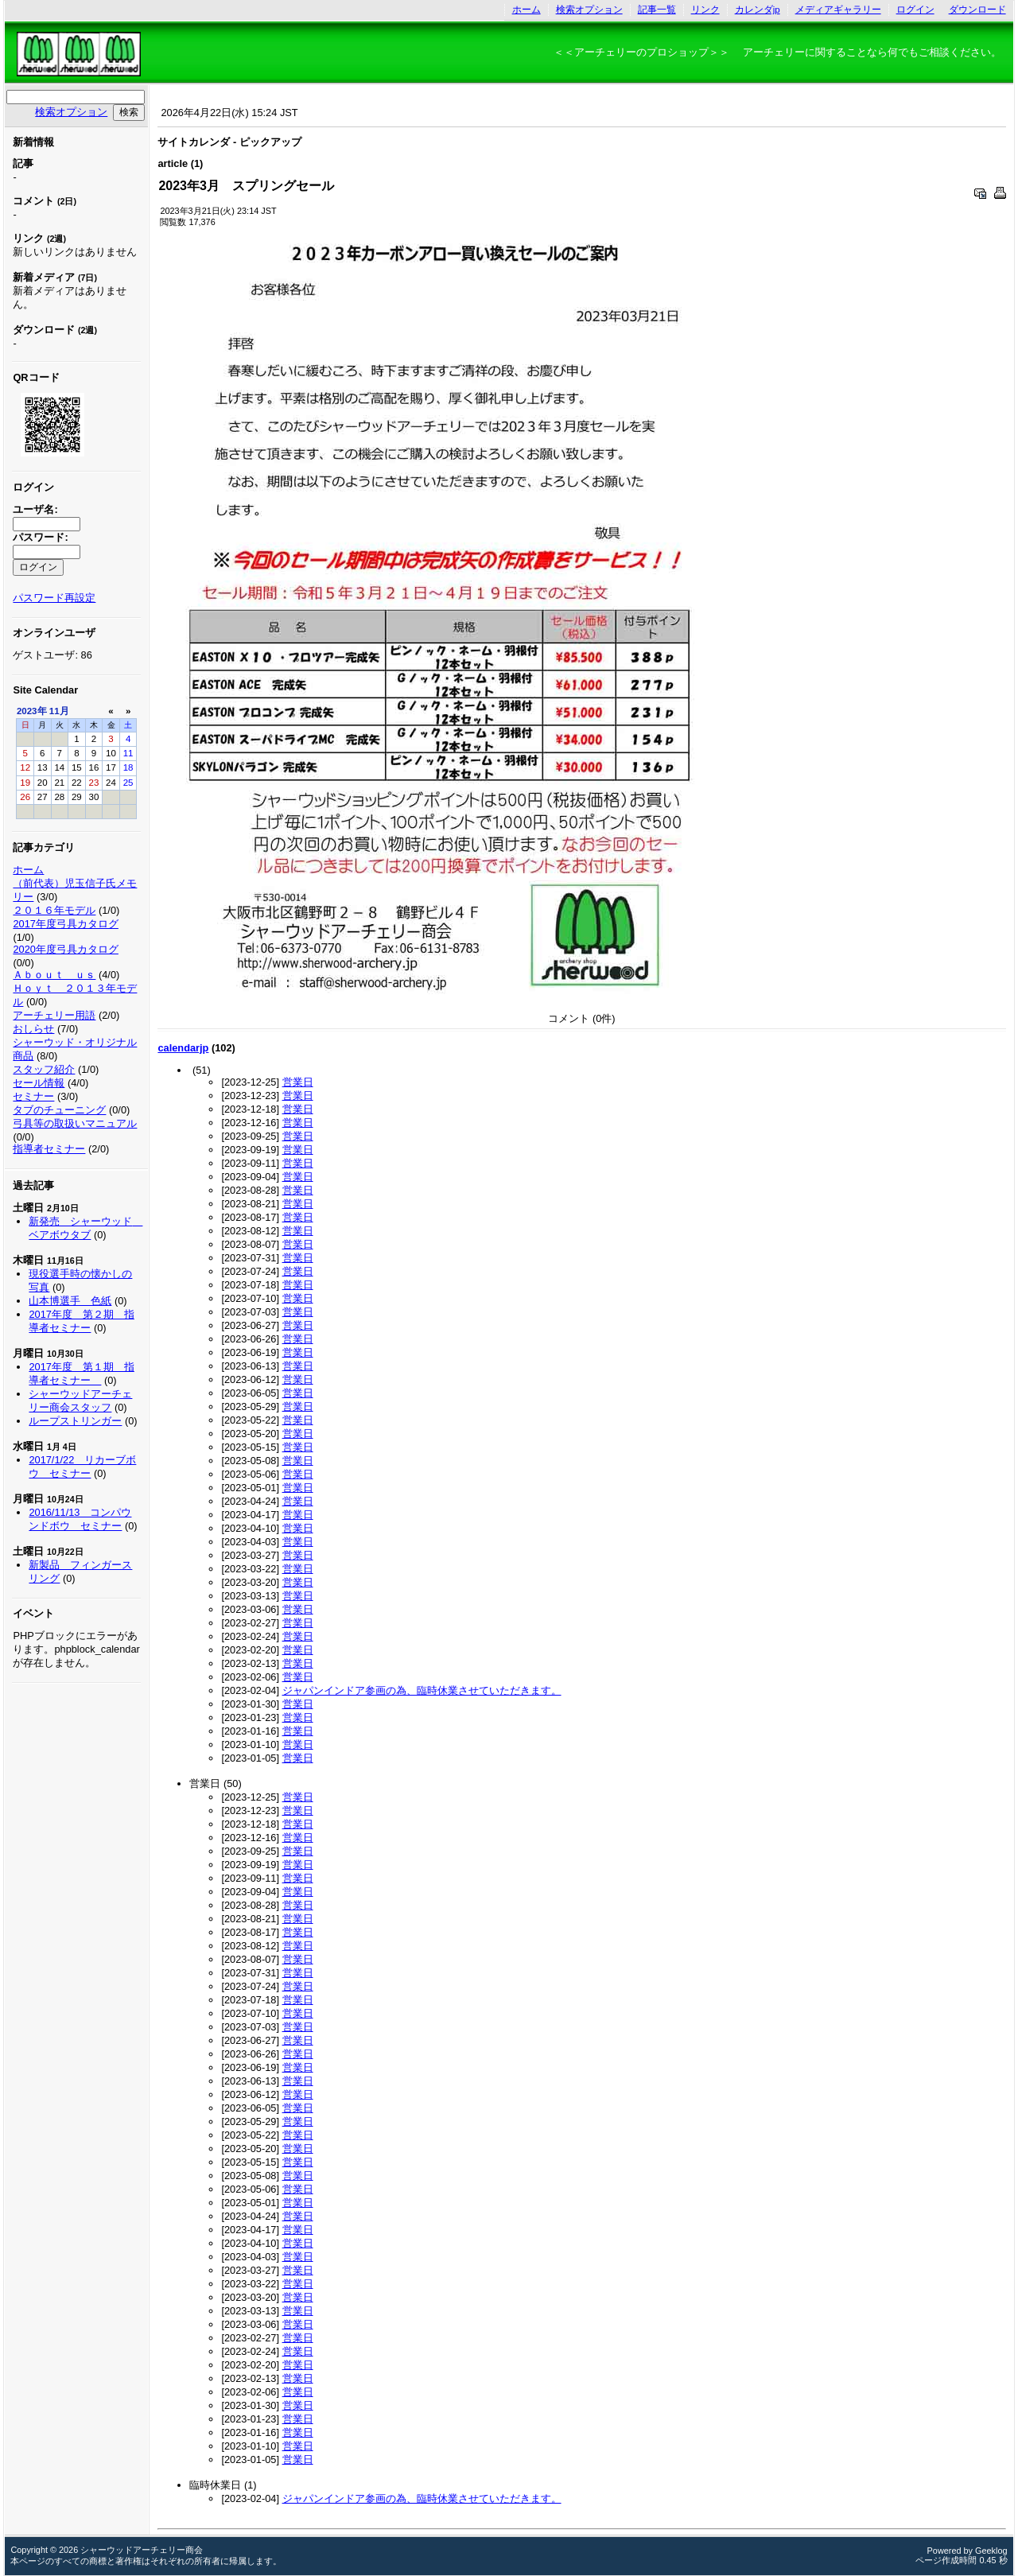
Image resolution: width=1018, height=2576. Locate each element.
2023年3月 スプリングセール (246, 185)
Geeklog (991, 2550)
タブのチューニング (59, 1110)
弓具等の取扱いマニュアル (75, 1123)
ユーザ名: (35, 509)
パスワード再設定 (54, 598)
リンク (705, 9)
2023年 (32, 711)
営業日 (297, 1082)
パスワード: (40, 537)
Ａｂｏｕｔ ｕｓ (54, 975)
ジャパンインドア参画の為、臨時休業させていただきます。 (421, 1690)
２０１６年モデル (54, 910)
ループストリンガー (75, 1421)
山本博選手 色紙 (70, 1301)
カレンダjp (757, 9)
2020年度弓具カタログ (65, 949)
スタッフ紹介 (44, 1069)
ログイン (915, 9)
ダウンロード (977, 9)
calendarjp (182, 1048)
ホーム (526, 9)
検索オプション (589, 9)
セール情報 (38, 1083)
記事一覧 (657, 9)
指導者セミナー (49, 1149)
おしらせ (33, 1029)
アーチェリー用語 (54, 1015)
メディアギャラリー (838, 9)
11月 (59, 711)
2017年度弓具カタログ (65, 924)
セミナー (33, 1096)
